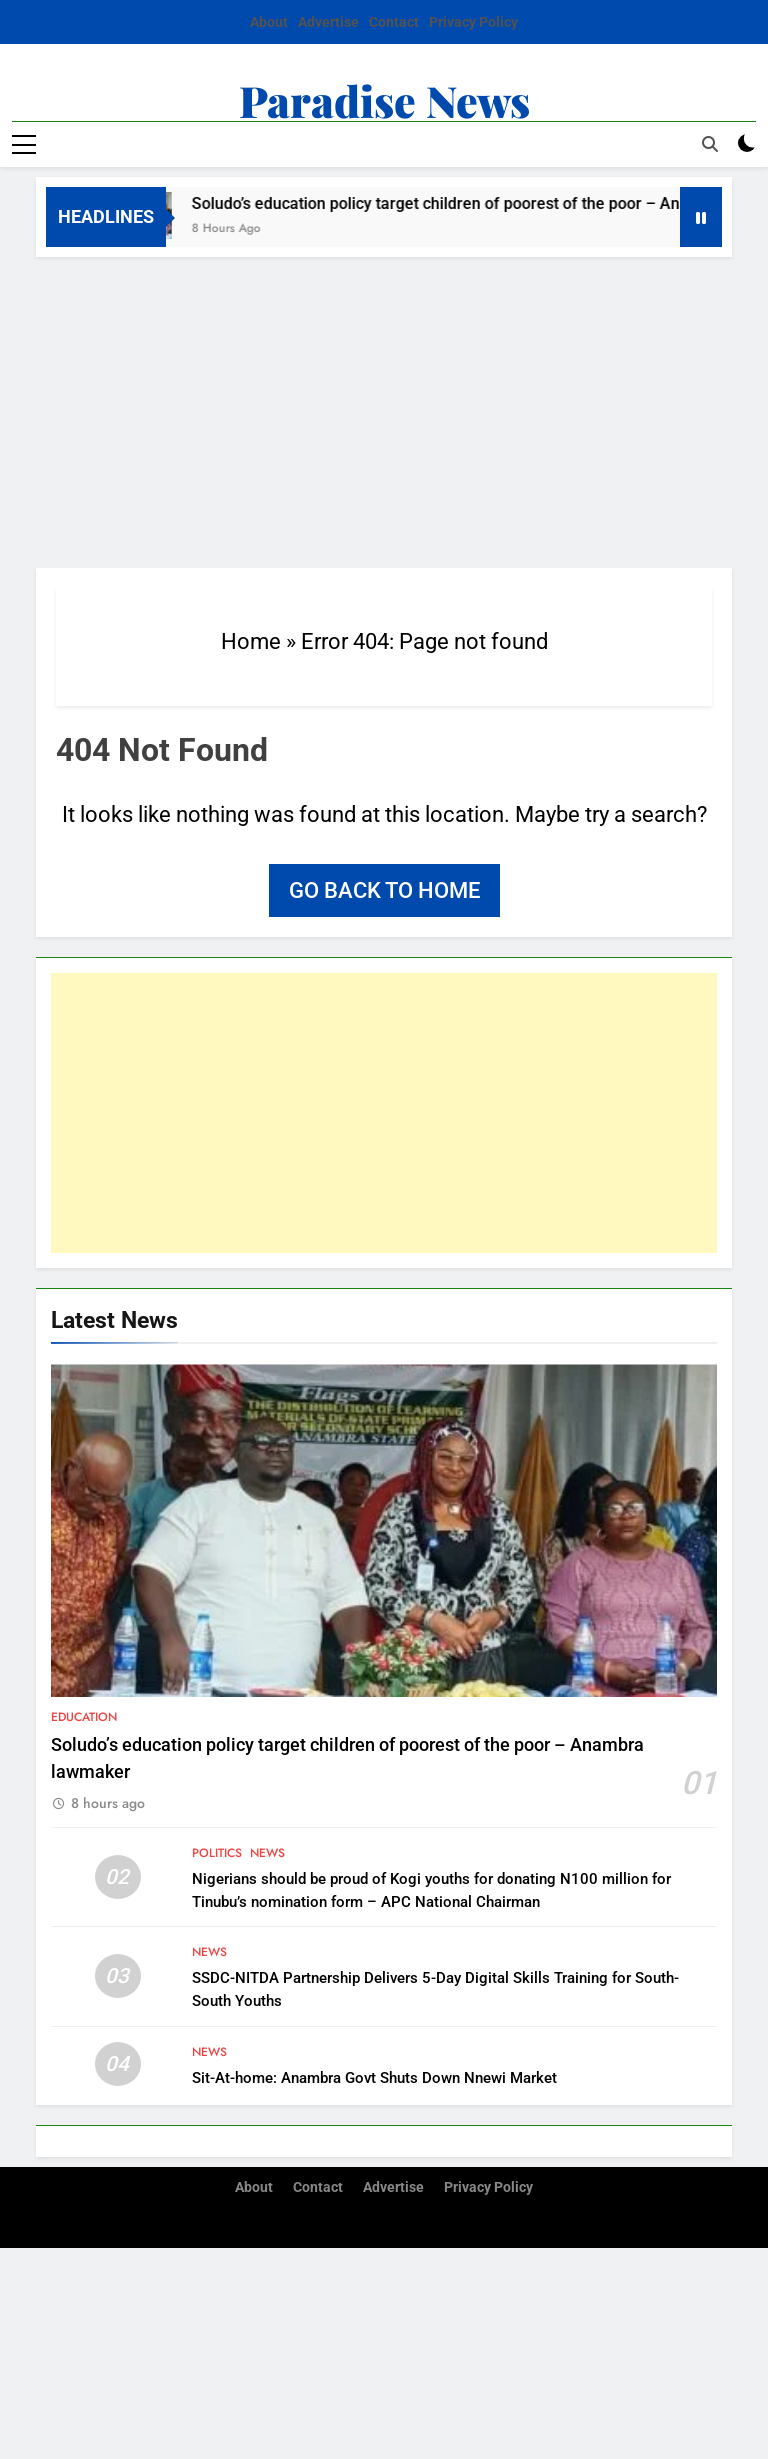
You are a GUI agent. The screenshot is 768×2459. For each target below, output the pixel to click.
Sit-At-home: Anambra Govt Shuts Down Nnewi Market (374, 2078)
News (267, 1853)
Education (84, 1717)
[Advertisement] (384, 407)
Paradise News (384, 100)
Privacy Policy (473, 22)
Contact (394, 22)
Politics (217, 1853)
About (269, 22)
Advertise (328, 22)
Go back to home (384, 890)
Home (251, 641)
